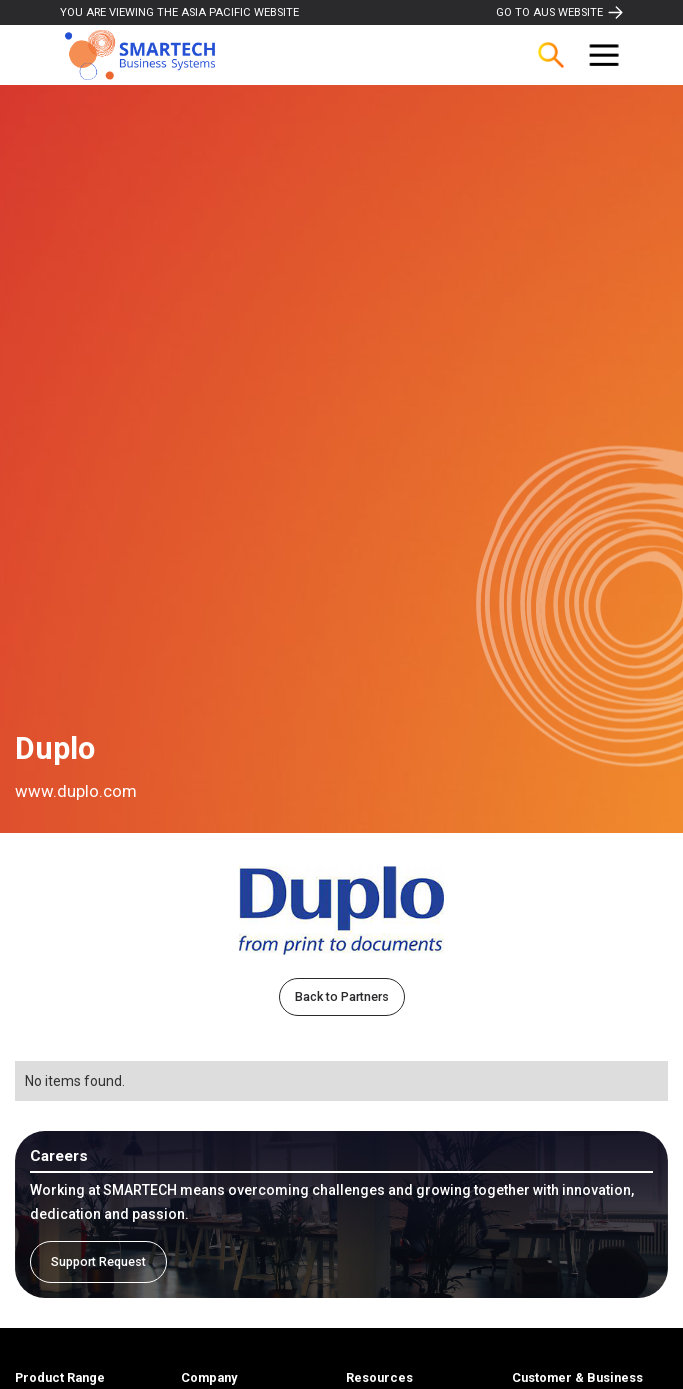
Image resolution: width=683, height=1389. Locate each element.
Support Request (98, 1261)
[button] (604, 55)
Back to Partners (342, 996)
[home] (135, 55)
